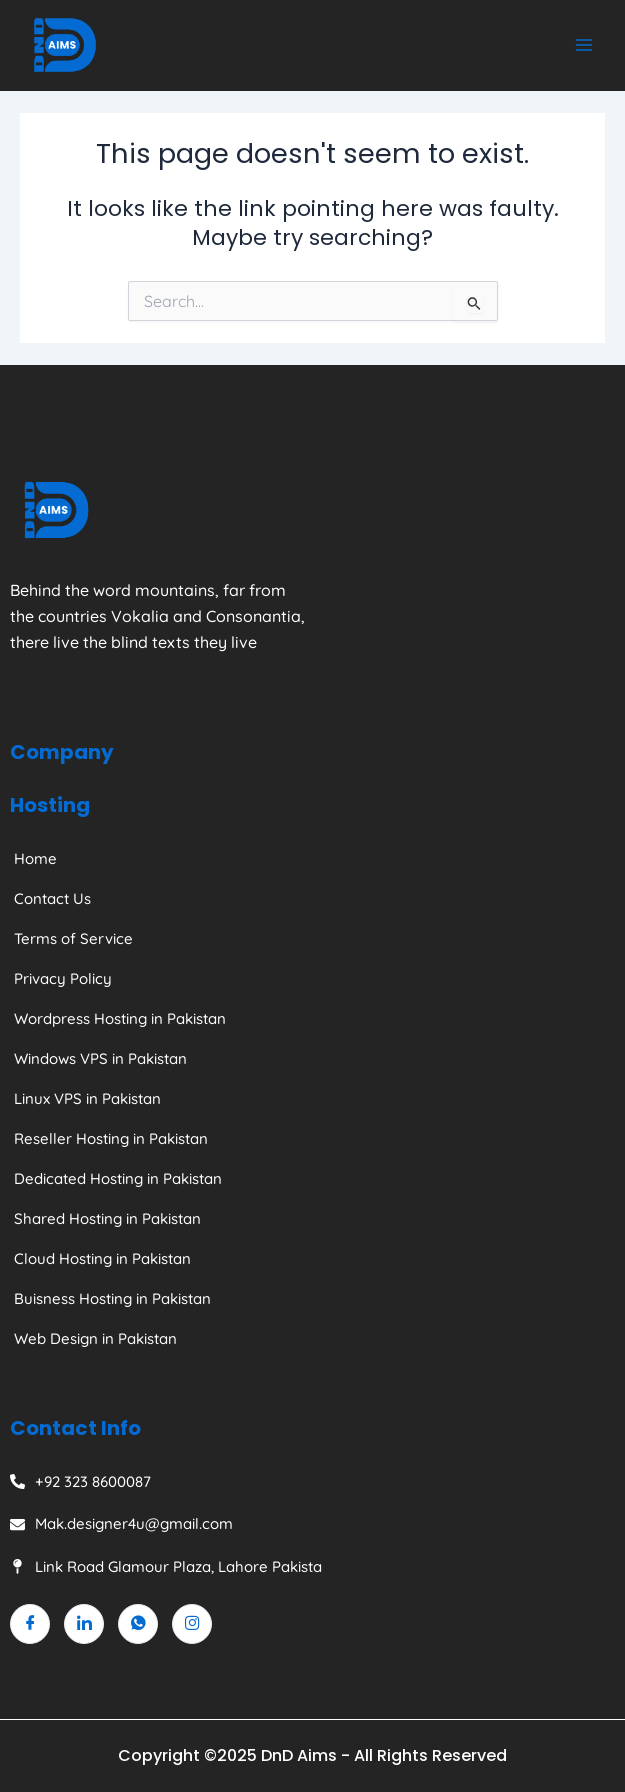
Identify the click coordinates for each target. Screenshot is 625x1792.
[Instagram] (192, 1624)
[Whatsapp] (138, 1624)
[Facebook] (30, 1624)
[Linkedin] (84, 1624)
